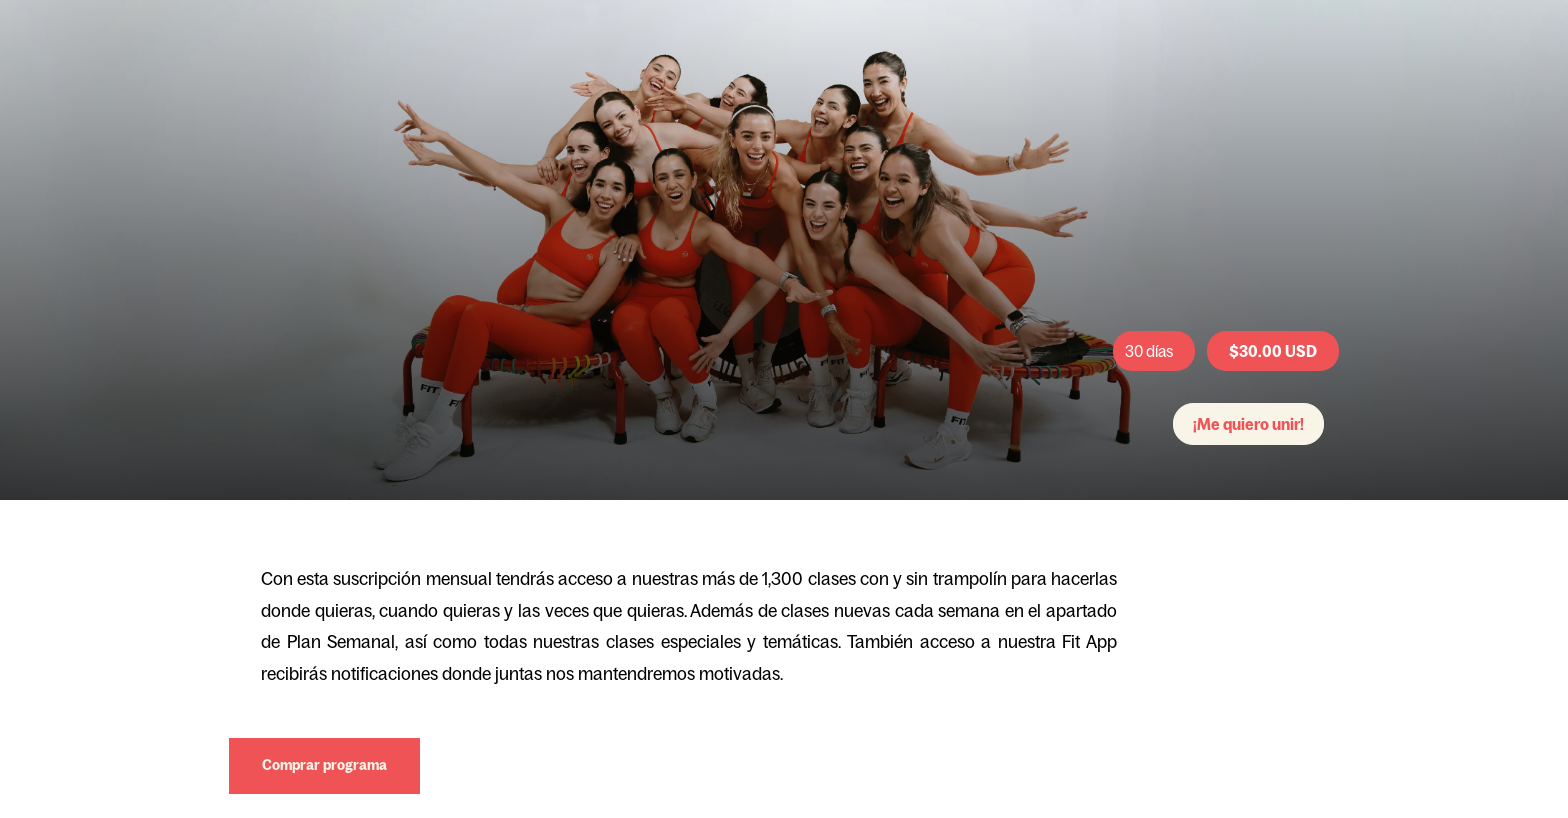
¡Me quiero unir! (1248, 424)
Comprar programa (324, 765)
